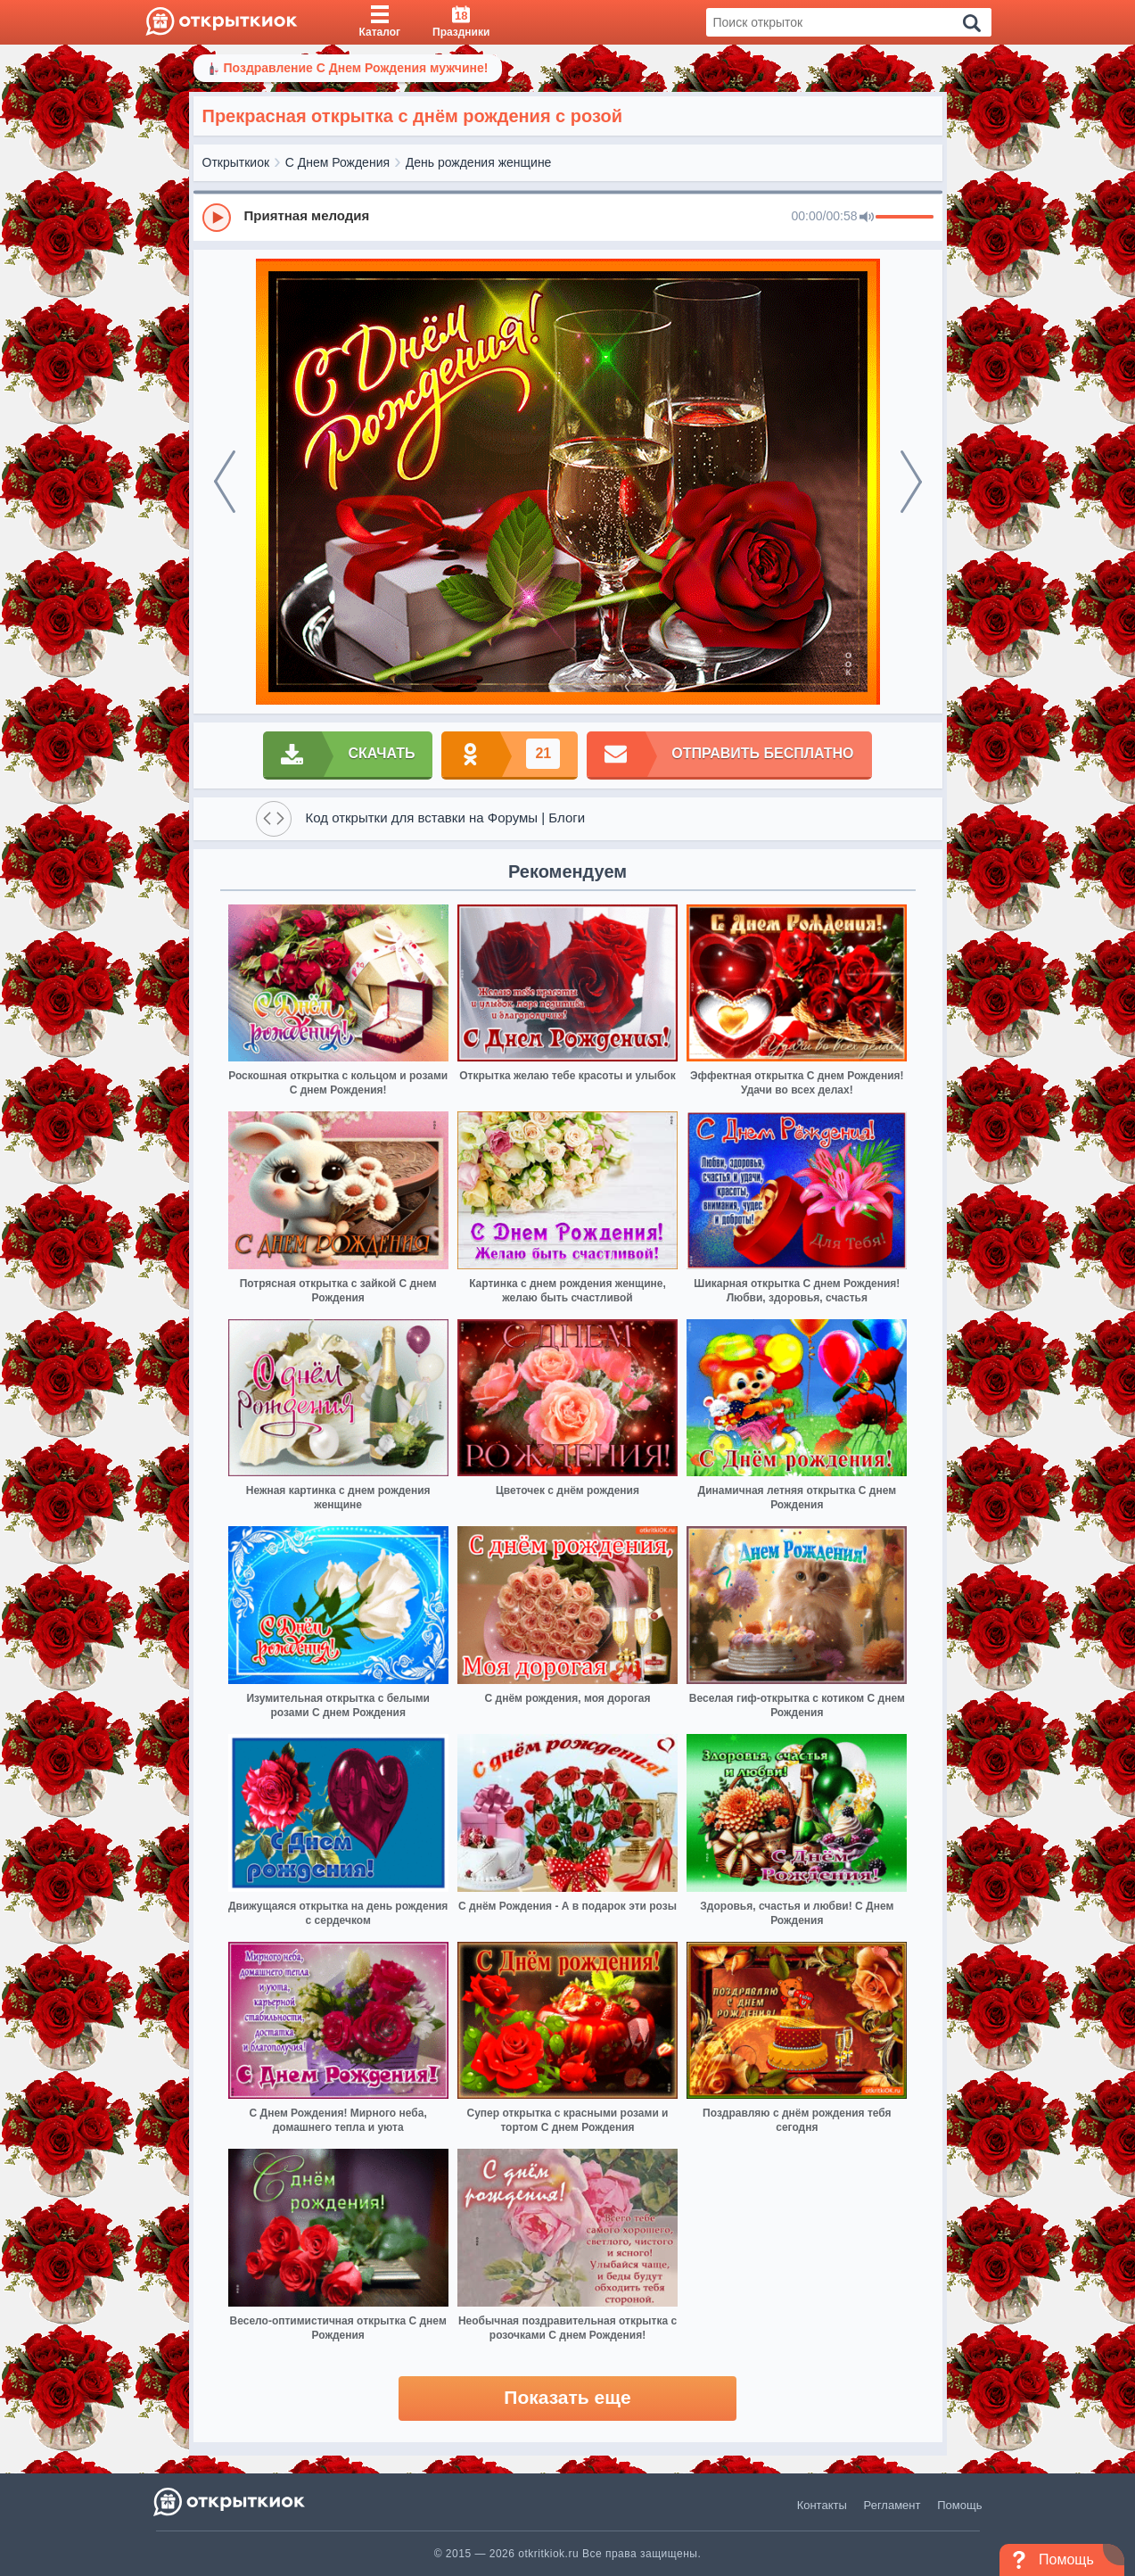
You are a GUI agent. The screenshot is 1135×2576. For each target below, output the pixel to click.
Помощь (959, 2505)
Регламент (892, 2505)
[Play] (216, 217)
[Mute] (867, 218)
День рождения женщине (479, 162)
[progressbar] (904, 217)
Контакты (822, 2505)
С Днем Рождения (337, 162)
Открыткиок (236, 162)
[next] (911, 482)
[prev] (224, 482)
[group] (567, 217)
